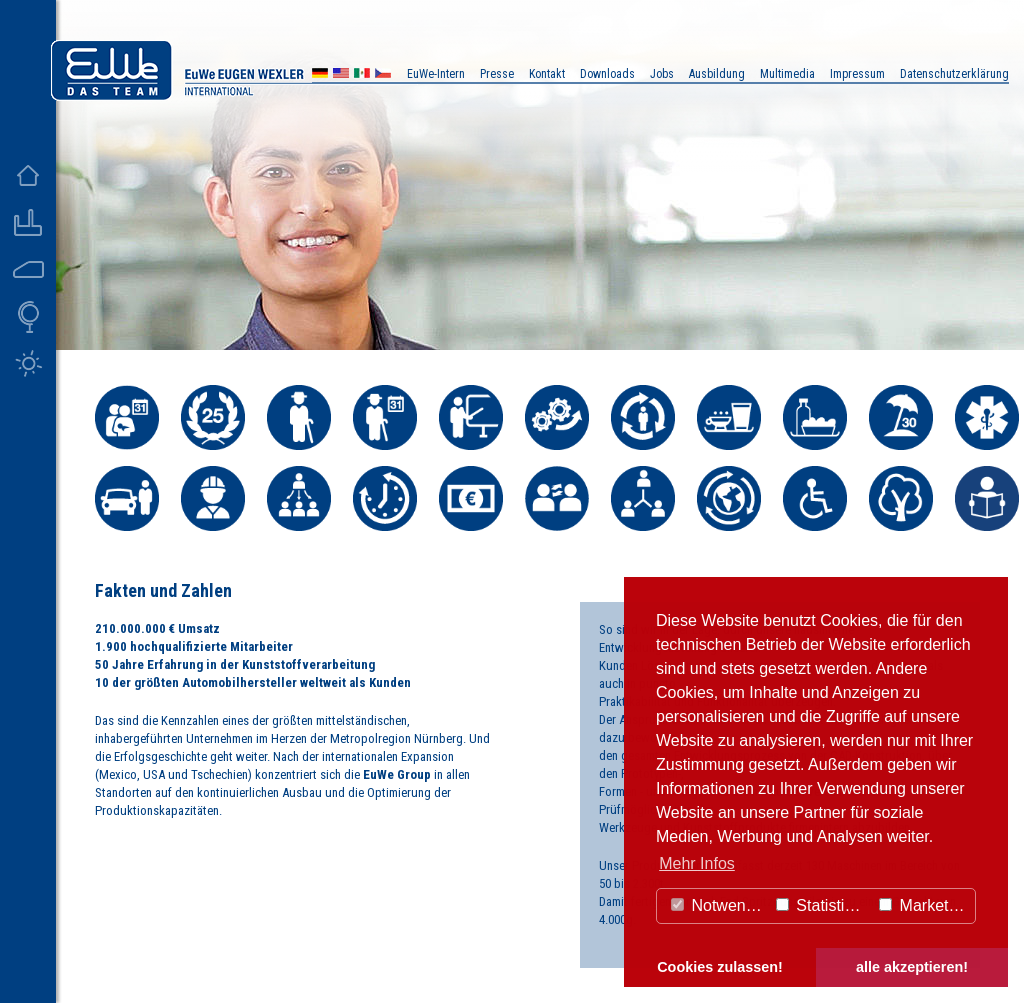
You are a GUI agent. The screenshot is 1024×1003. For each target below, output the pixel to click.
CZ (383, 75)
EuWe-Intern (436, 74)
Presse (497, 74)
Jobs (662, 74)
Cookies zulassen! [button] (720, 967)
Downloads (607, 74)
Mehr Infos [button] (697, 863)
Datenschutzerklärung (954, 74)
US (341, 75)
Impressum (857, 74)
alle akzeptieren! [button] (912, 967)
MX (362, 75)
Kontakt (547, 74)
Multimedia (787, 74)
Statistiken (823, 905)
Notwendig (719, 905)
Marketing (924, 905)
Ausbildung (717, 74)
